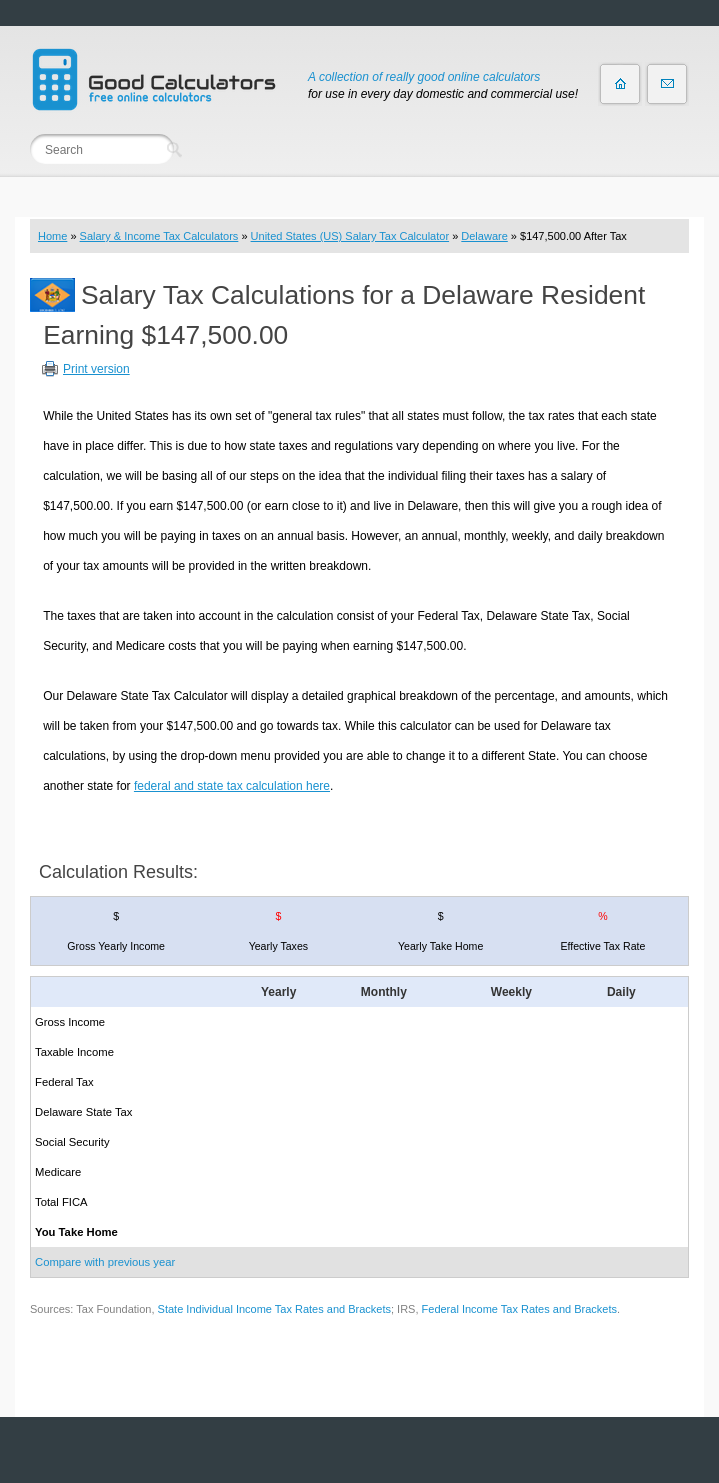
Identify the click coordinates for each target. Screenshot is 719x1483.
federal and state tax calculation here (232, 786)
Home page (620, 84)
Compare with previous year (105, 1262)
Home (52, 236)
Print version (96, 369)
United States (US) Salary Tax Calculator (350, 236)
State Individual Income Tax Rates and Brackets (274, 1309)
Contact (667, 84)
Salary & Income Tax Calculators (159, 236)
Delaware (484, 236)
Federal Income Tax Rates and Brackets (519, 1309)
